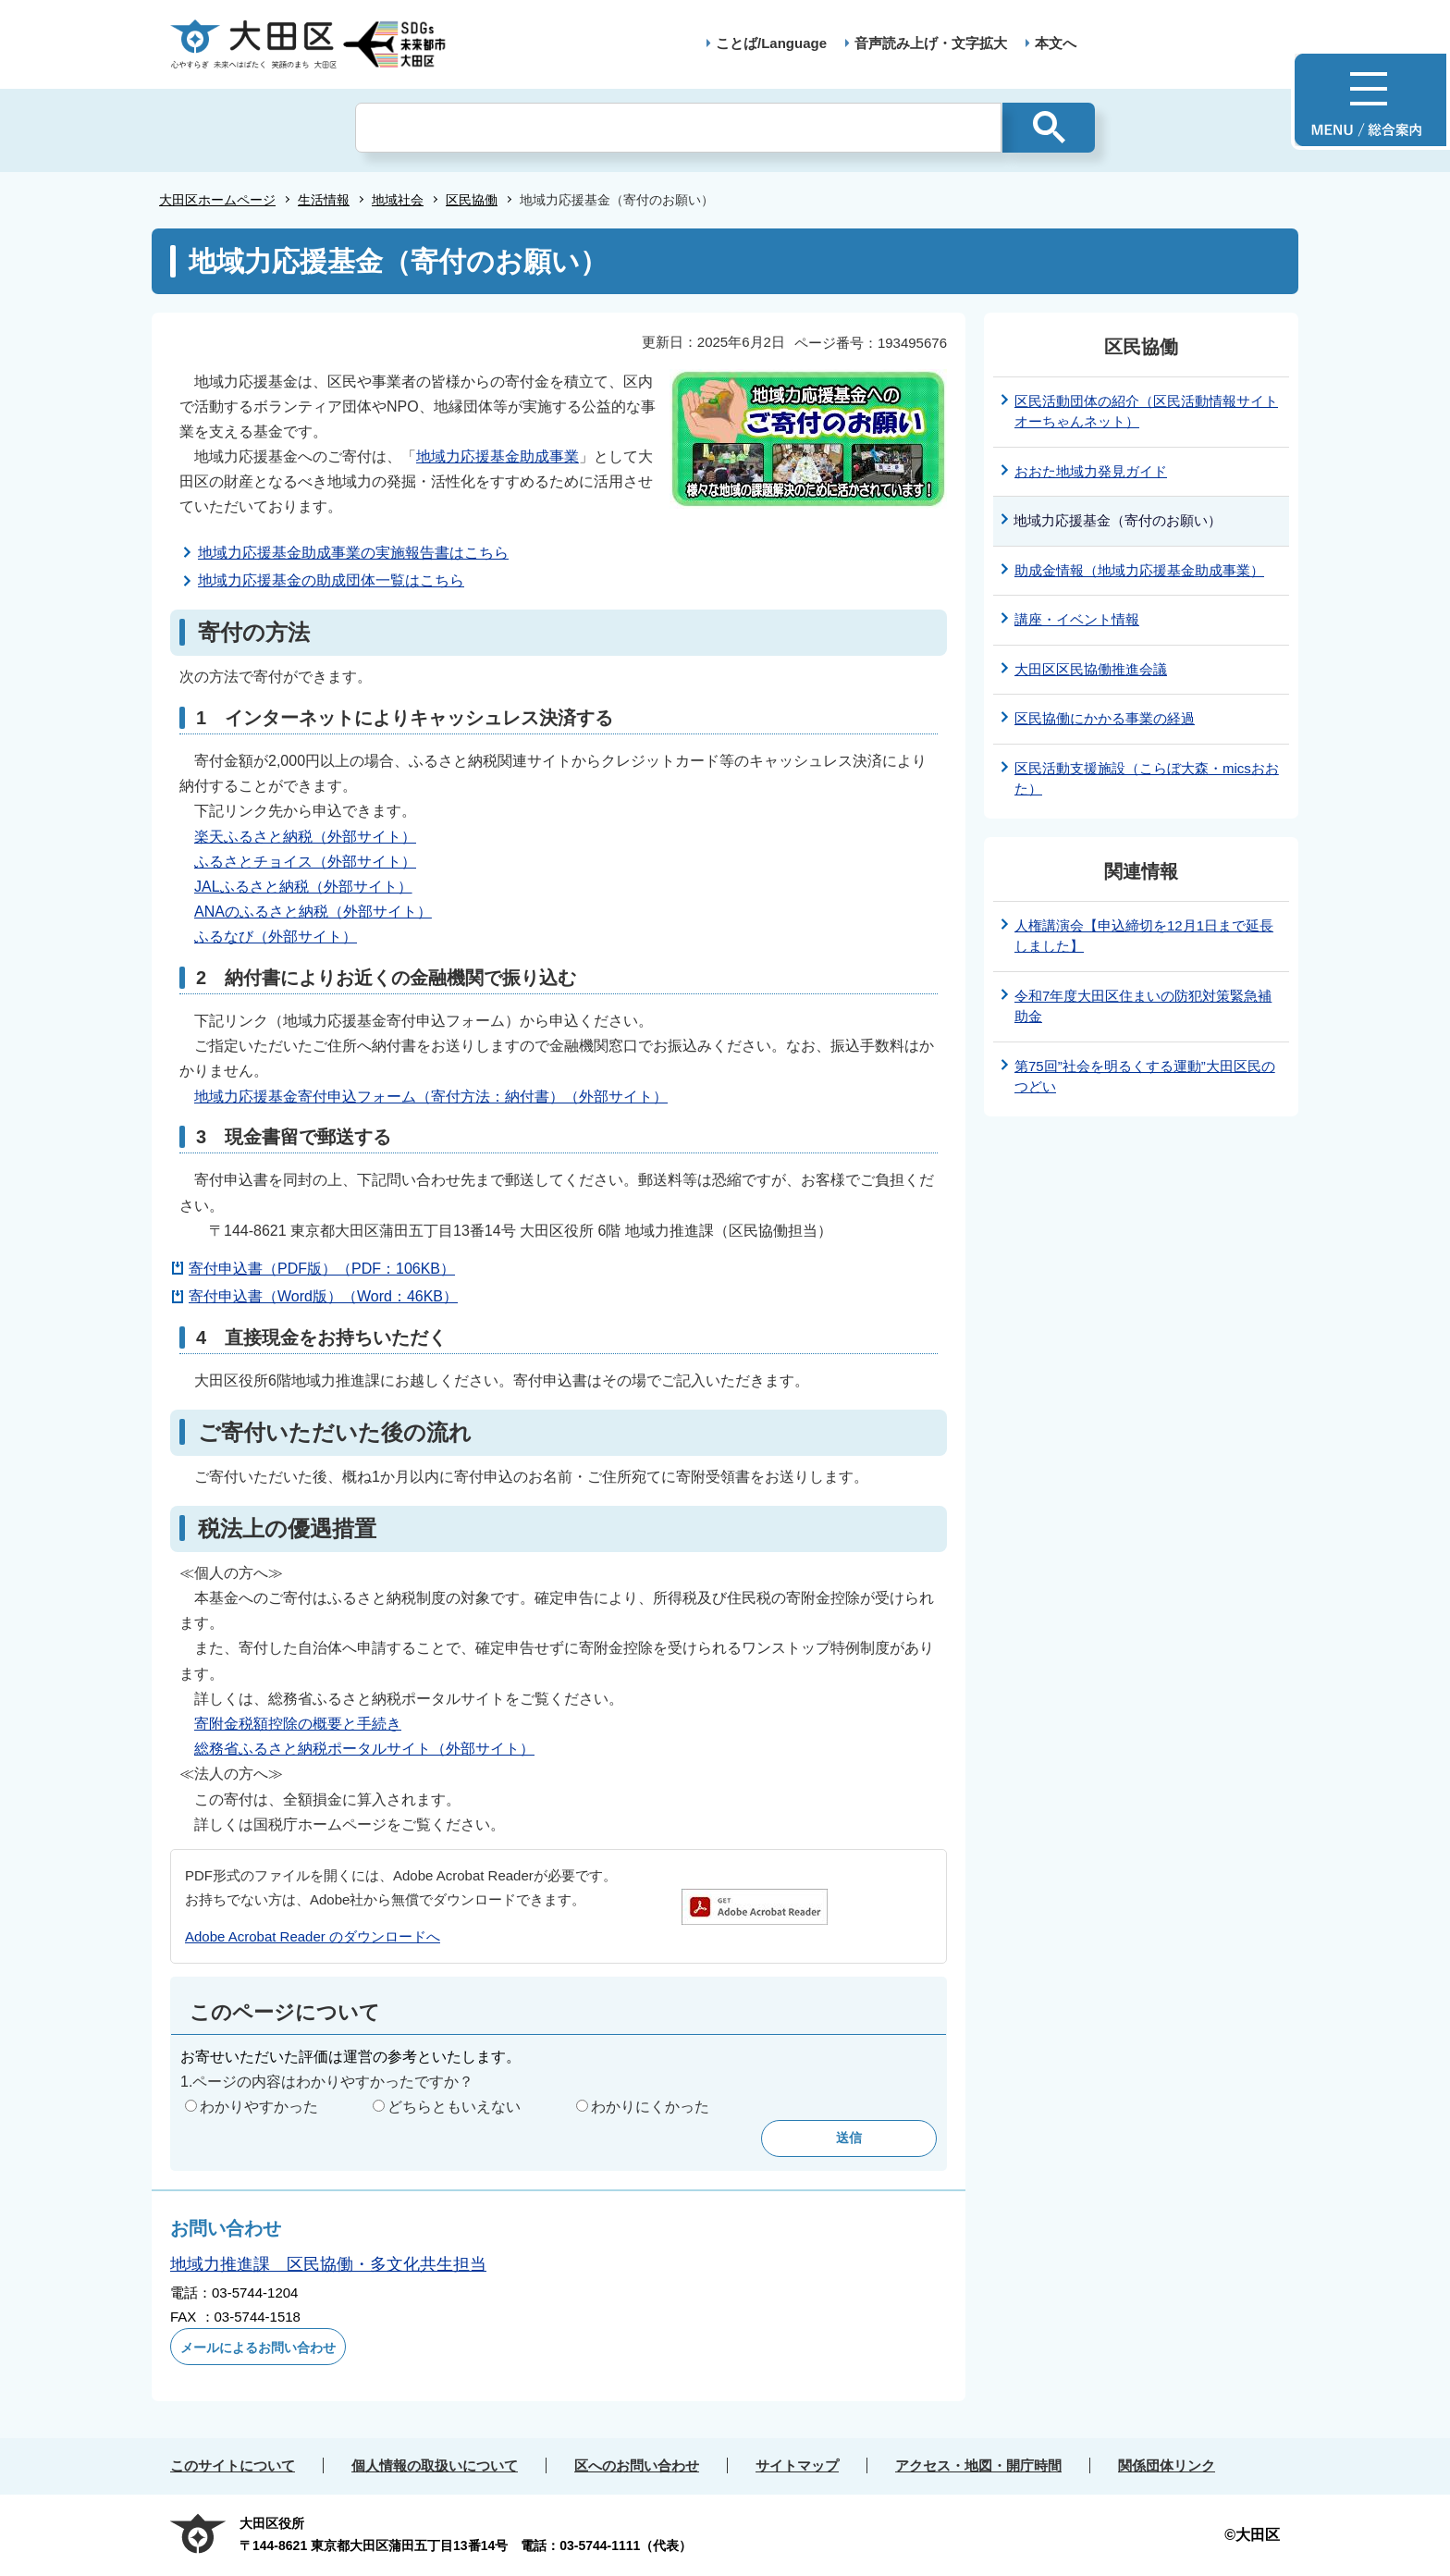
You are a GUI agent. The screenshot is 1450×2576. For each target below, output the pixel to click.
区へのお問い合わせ (636, 2465)
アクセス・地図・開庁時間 (978, 2465)
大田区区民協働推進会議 (1090, 669)
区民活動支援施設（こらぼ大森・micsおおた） (1146, 778)
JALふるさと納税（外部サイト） (303, 886)
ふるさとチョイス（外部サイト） (305, 861)
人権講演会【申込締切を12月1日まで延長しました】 (1143, 936)
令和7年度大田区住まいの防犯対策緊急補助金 (1143, 1006)
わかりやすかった (259, 2106)
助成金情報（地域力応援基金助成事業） (1139, 570)
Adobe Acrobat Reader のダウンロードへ (312, 1936)
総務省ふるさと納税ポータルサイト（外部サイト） (364, 1748)
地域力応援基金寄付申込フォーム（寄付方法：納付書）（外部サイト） (431, 1096)
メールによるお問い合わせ (258, 2347)
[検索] (678, 128)
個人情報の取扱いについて (434, 2465)
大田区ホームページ (217, 199)
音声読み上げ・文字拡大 (930, 43)
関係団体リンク (1166, 2465)
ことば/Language (771, 43)
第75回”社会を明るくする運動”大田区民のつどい (1144, 1076)
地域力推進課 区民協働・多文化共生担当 (328, 2264)
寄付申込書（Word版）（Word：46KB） (323, 1296)
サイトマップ (797, 2465)
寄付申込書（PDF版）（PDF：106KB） (322, 1268)
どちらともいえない (454, 2106)
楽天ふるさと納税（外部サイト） (305, 836)
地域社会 (398, 199)
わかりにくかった (650, 2106)
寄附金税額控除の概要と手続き (297, 1724)
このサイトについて (232, 2465)
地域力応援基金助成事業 (497, 456)
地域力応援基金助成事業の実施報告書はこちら (353, 553)
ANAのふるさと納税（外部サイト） (313, 911)
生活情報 (324, 199)
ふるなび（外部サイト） (275, 936)
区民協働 (472, 199)
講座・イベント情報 (1076, 619)
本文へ (1055, 43)
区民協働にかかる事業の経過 (1104, 718)
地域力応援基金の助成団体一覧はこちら (331, 580)
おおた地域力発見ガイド (1090, 471)
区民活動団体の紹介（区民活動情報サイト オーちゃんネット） (1146, 411)
